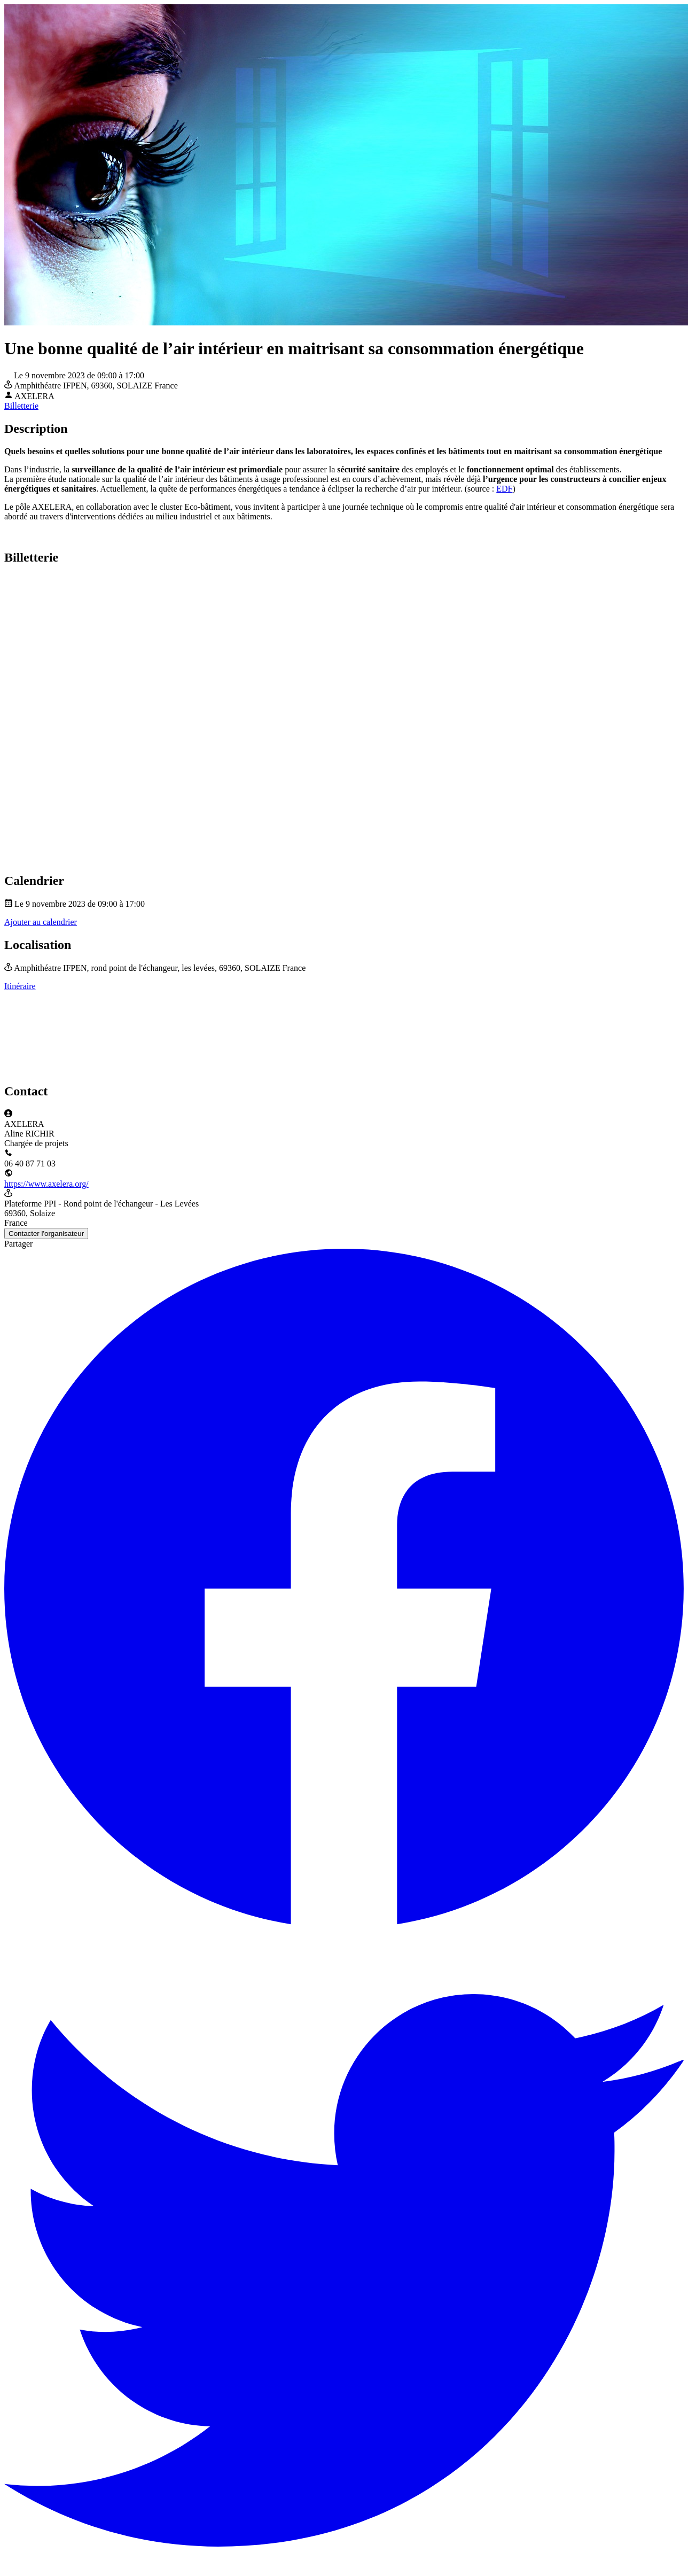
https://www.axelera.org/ (46, 1183)
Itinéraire (20, 986)
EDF (504, 488)
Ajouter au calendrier (40, 922)
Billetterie (21, 405)
